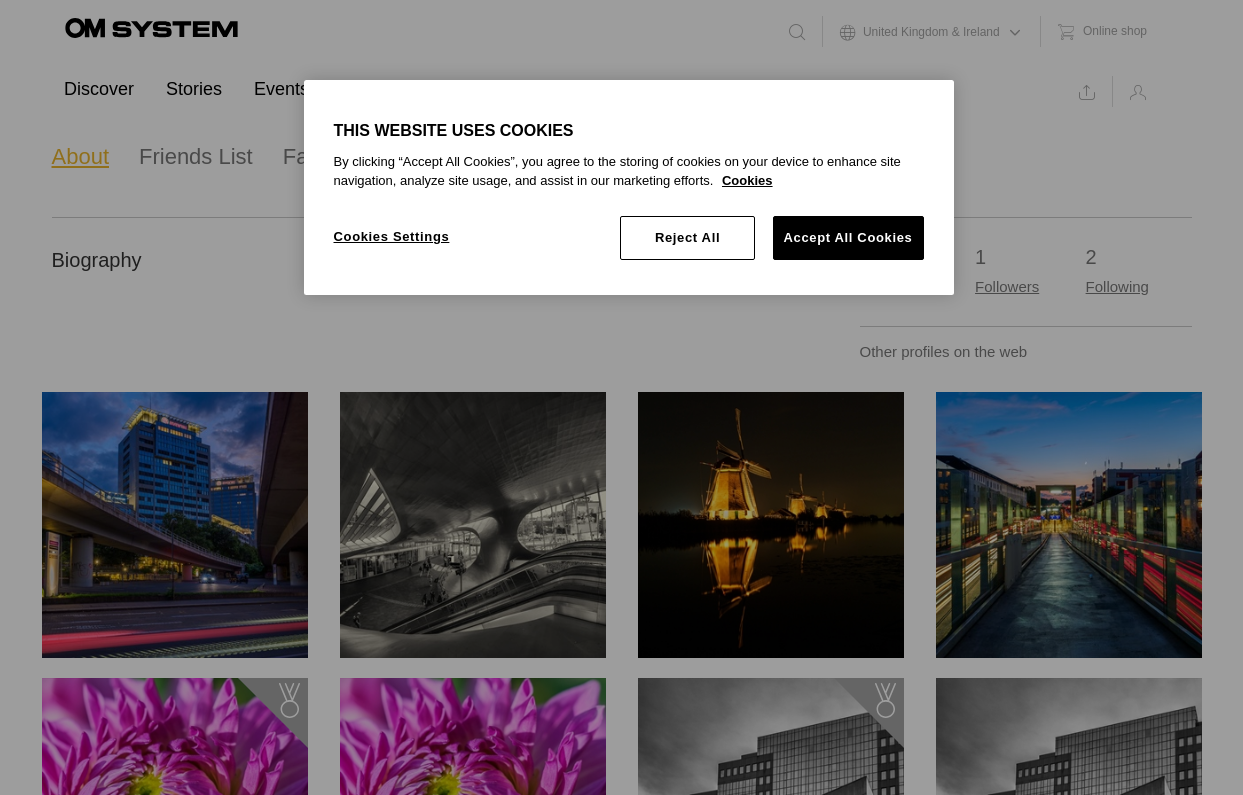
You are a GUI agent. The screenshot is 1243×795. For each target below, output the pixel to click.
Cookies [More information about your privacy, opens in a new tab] (747, 180)
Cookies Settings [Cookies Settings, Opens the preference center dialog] (392, 236)
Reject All (687, 237)
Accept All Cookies (848, 237)
